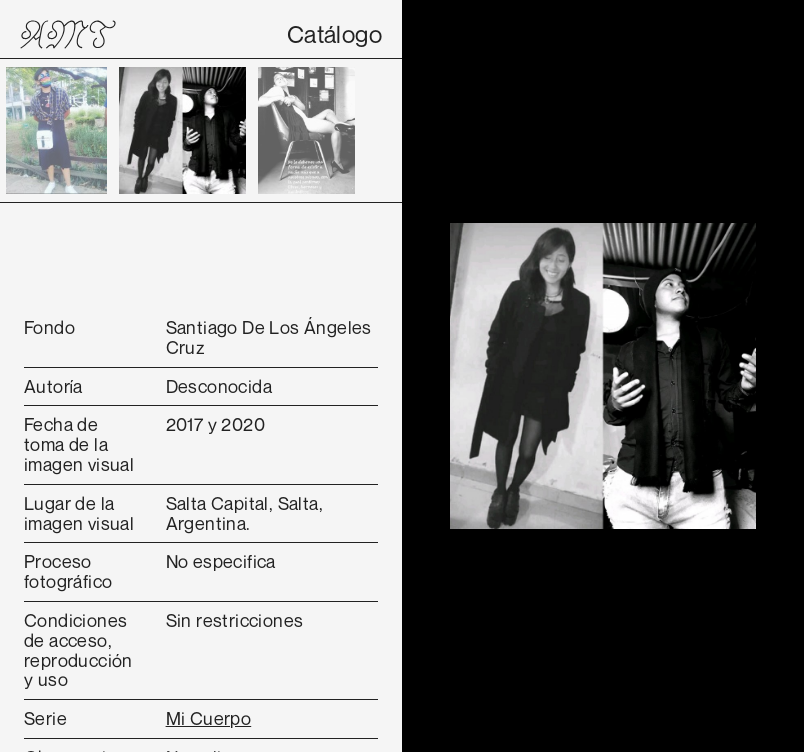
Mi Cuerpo (209, 718)
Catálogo (334, 34)
